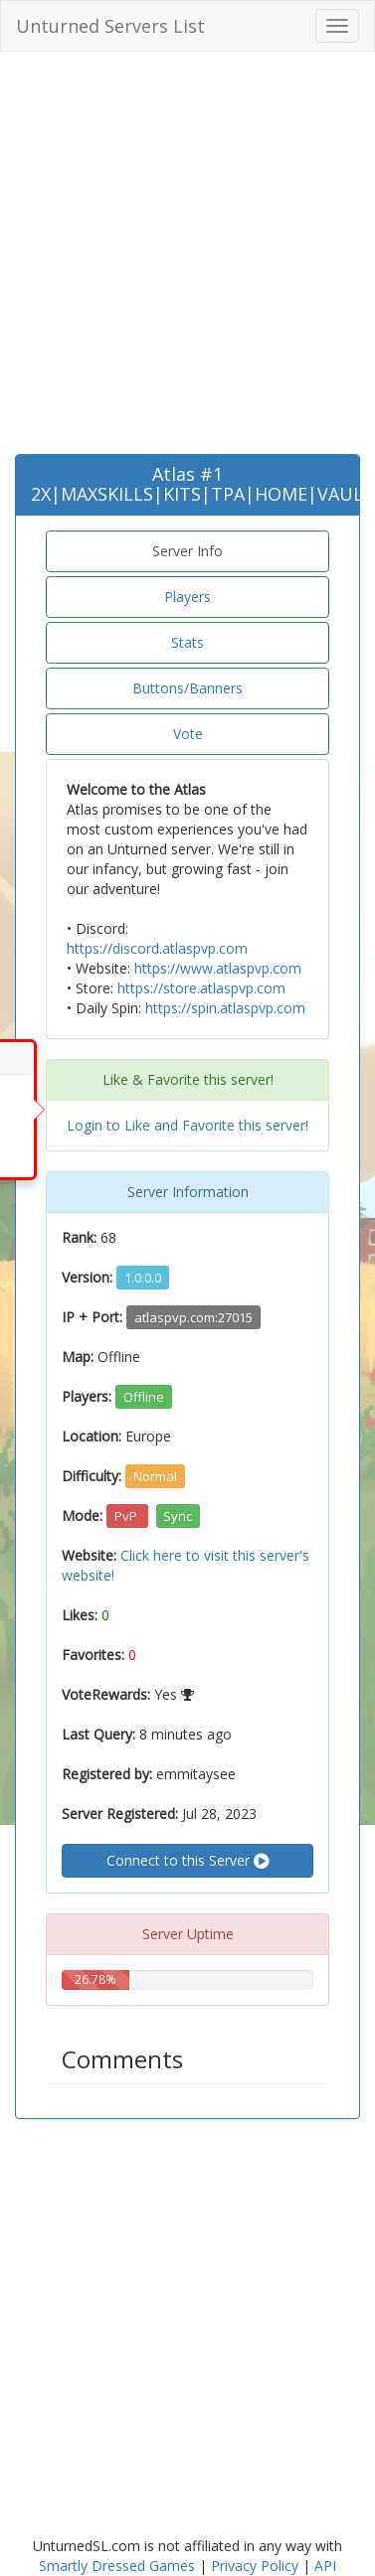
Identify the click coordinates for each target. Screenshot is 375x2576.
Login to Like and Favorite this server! (187, 1125)
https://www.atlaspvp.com (217, 968)
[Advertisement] (186, 258)
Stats (187, 642)
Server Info (187, 550)
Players (187, 596)
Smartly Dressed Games (117, 2565)
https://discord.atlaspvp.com (157, 948)
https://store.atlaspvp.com (201, 988)
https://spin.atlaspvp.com (225, 1007)
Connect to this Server (187, 1861)
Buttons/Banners (187, 688)
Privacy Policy (254, 2565)
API (325, 2565)
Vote (188, 733)
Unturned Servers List (110, 26)
